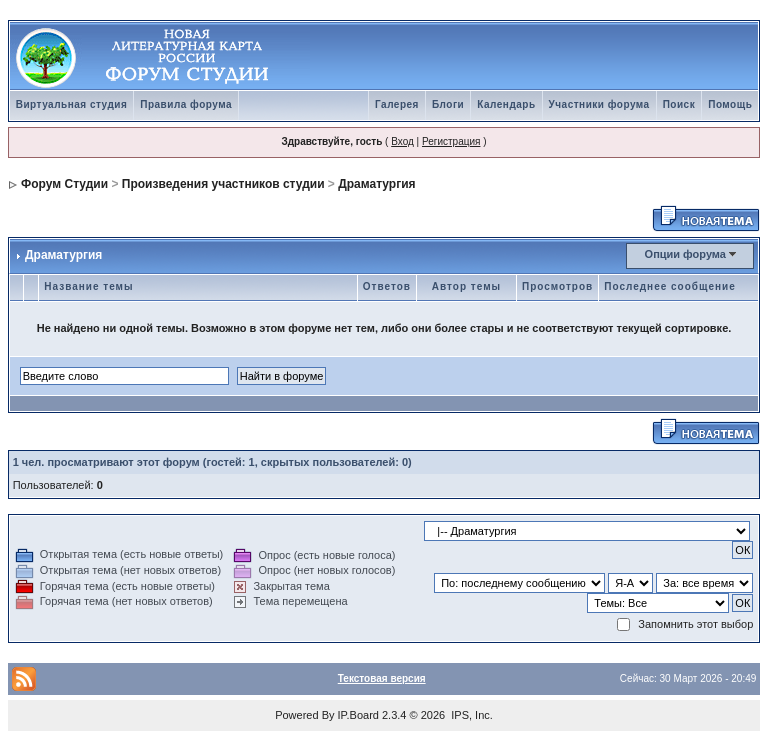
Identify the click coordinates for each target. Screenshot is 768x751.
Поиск (679, 104)
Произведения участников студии (223, 184)
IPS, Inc (470, 715)
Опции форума (685, 254)
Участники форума (599, 104)
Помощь (730, 104)
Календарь (506, 104)
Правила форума (186, 104)
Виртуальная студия (72, 104)
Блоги (448, 104)
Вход (402, 141)
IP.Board (358, 715)
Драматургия (376, 184)
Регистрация (451, 141)
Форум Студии (64, 184)
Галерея (397, 104)
